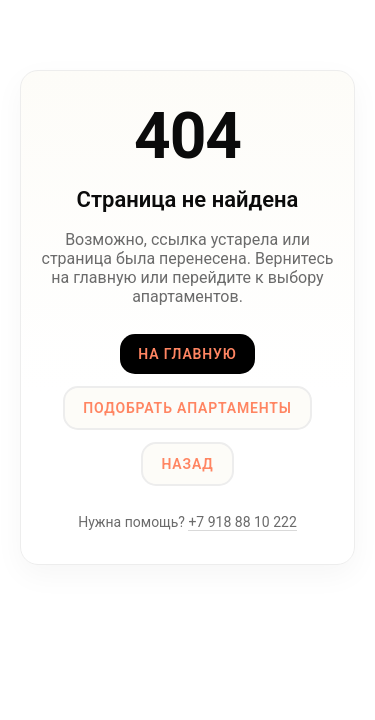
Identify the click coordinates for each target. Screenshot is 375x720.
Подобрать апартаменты (187, 408)
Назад (187, 464)
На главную (187, 354)
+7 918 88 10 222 (242, 522)
